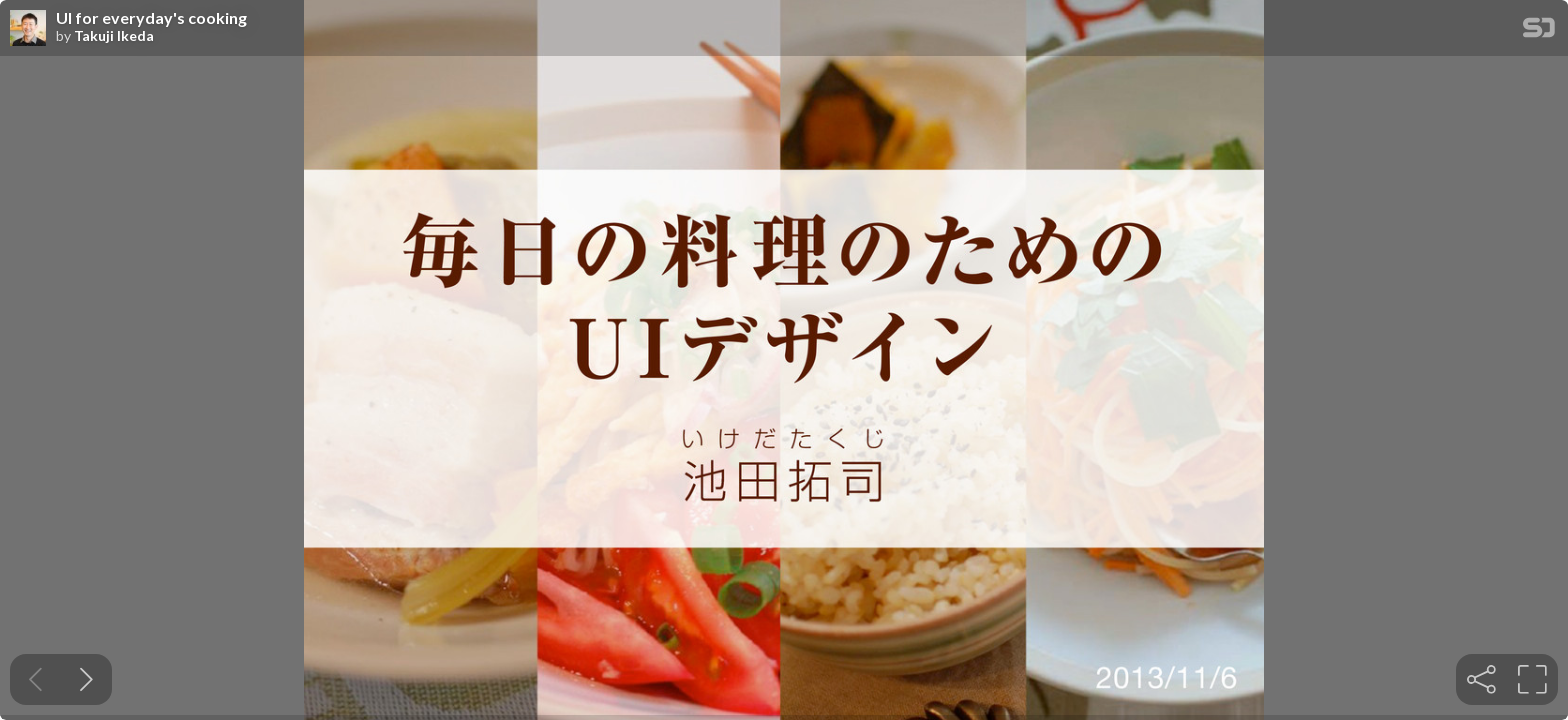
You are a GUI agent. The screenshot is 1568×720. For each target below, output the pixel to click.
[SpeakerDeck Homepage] (1539, 31)
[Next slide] (86, 679)
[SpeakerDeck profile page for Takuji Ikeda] (28, 29)
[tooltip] (1481, 679)
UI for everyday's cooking (151, 18)
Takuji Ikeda (114, 36)
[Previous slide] (35, 679)
